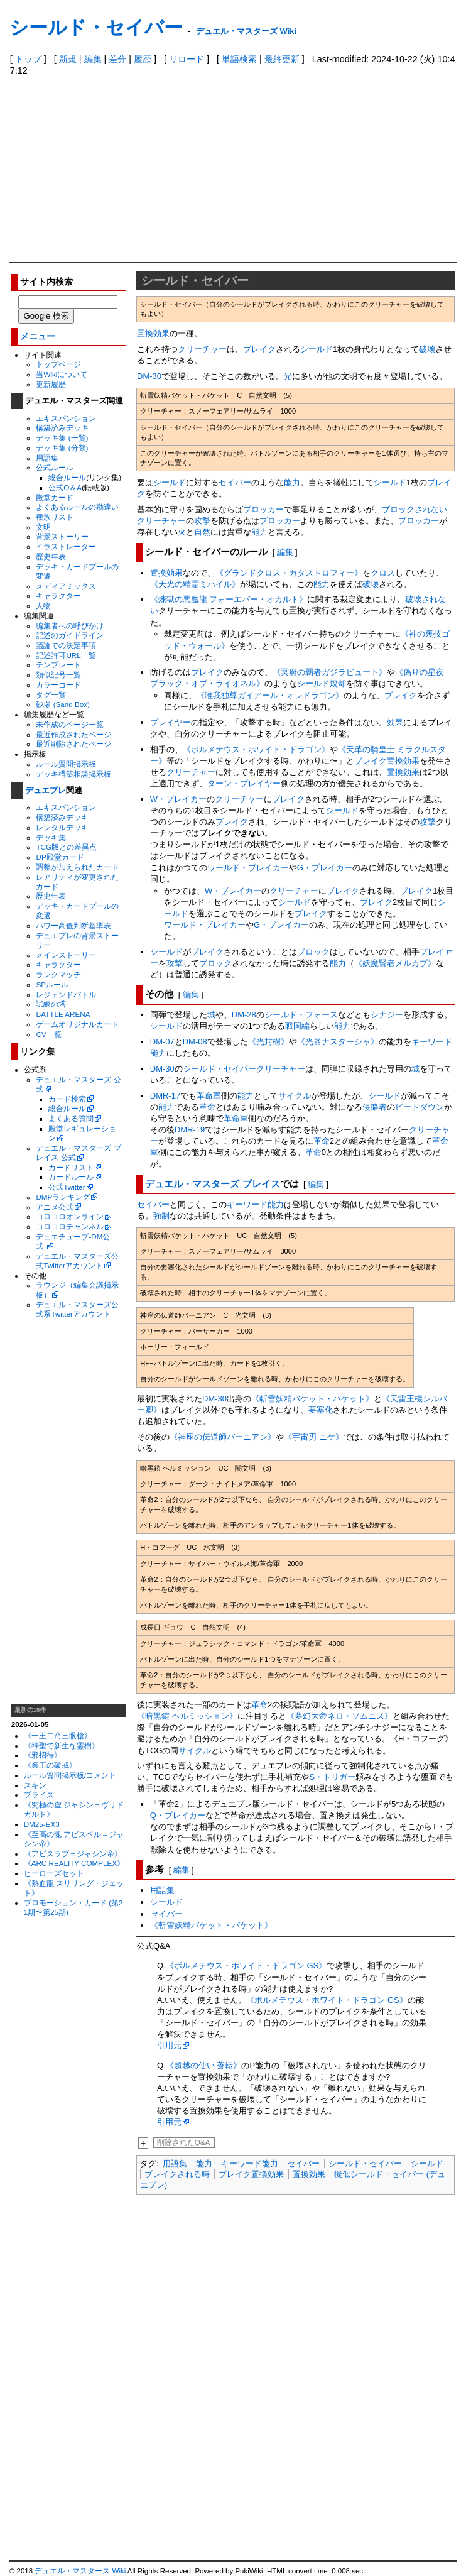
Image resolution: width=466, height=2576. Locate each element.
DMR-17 (165, 1095)
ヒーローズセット (54, 1873)
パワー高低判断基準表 (73, 925)
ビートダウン (419, 1107)
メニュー (37, 336)
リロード (186, 59)
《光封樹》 (268, 1041)
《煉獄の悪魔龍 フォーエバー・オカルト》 (229, 599)
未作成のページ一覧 (70, 724)
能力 (292, 482)
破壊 (427, 349)
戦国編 (297, 1026)
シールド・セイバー (96, 27)
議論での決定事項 (66, 645)
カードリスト (71, 1167)
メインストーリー (66, 955)
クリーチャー (202, 349)
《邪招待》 (43, 1755)
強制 (161, 1215)
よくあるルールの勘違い (77, 507)
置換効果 (153, 333)
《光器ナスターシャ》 (338, 1041)
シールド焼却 (321, 683)
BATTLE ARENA (63, 1014)
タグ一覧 (51, 695)
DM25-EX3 (42, 1824)
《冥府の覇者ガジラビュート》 (330, 672)
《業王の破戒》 (50, 1765)
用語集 (47, 458)
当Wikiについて (61, 374)
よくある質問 (71, 1118)
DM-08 (195, 1041)
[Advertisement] (233, 168)
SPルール (52, 984)
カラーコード (58, 685)
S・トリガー (332, 1777)
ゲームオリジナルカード (77, 1024)
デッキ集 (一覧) (62, 438)
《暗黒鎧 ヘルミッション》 (187, 1716)
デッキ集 (51, 837)
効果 (395, 722)
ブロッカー (263, 509)
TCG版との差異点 (66, 847)
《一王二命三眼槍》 (58, 1735)
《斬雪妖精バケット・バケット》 (312, 1398)
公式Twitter (66, 1187)
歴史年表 (51, 556)
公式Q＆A (65, 487)
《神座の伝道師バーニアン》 (223, 1437)
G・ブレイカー (324, 867)
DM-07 (162, 1041)
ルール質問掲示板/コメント (70, 1775)
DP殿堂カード (60, 857)
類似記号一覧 (58, 675)
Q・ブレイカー (177, 1815)
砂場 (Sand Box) (63, 704)
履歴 (142, 59)
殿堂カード (54, 497)
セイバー (235, 482)
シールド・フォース (301, 1014)
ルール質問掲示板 (66, 764)
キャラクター (58, 595)
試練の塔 (51, 1004)
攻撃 (202, 520)
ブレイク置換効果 (387, 760)
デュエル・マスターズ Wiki (246, 31)
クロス (383, 573)
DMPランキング (63, 1197)
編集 (93, 59)
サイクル (294, 1095)
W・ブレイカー (178, 799)
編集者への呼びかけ (70, 626)
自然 (202, 532)
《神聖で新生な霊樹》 (61, 1745)
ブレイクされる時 (177, 2174)
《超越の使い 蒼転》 (204, 2065)
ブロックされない (414, 509)
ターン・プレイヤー (244, 783)
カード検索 (67, 1099)
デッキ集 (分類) (62, 448)
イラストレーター (66, 546)
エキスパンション (66, 418)
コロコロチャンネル (70, 1226)
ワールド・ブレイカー (248, 867)
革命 (207, 1107)
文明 (43, 527)
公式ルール (54, 467)
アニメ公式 (54, 1207)
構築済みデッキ (62, 428)
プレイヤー (170, 722)
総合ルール (67, 477)
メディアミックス (66, 586)
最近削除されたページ (73, 744)
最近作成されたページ (73, 734)
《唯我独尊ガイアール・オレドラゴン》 (270, 695)
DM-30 (149, 376)
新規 (68, 59)
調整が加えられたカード (77, 867)
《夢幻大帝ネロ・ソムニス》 (339, 1716)
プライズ (39, 1794)
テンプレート (58, 664)
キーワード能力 (255, 1204)
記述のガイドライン (70, 635)
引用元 (169, 2045)
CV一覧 (48, 1034)
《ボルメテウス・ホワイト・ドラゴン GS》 (246, 1965)
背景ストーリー (62, 536)
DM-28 (244, 1014)
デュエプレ (45, 790)
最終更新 (282, 59)
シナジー (387, 1014)
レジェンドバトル (66, 994)
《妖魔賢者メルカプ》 (395, 963)
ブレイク (259, 349)
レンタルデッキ (62, 827)
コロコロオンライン (70, 1216)
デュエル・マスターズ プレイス (212, 1183)
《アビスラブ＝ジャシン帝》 (73, 1854)
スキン (35, 1785)
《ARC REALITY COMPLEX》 (74, 1863)
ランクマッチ (58, 974)
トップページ (58, 364)
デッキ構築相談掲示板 (73, 774)
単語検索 (239, 59)
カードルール (71, 1177)
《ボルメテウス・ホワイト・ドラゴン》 (256, 749)
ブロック (313, 951)
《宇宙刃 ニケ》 (314, 1437)
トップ (28, 59)
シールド (316, 349)
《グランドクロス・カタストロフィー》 (288, 573)
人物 (43, 605)
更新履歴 (51, 384)
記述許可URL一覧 (65, 655)
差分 (117, 59)
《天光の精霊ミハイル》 (195, 584)
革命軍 (209, 1095)
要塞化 (320, 1410)
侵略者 (374, 1107)
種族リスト (54, 517)
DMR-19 (190, 1129)
